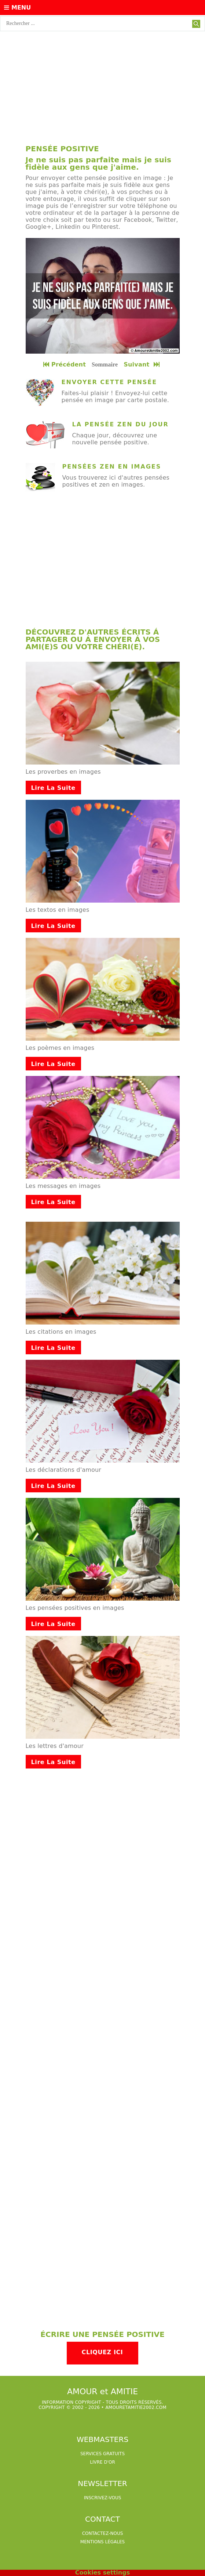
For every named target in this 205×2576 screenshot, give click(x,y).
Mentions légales (102, 2541)
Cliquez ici (102, 2352)
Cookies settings (102, 2572)
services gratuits (102, 2453)
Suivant (142, 364)
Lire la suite (53, 787)
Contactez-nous (102, 2533)
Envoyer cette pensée (109, 382)
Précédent (64, 364)
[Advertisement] (102, 86)
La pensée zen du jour (120, 424)
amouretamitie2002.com (135, 2407)
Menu (17, 7)
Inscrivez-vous (102, 2497)
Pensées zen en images (111, 466)
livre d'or (102, 2462)
